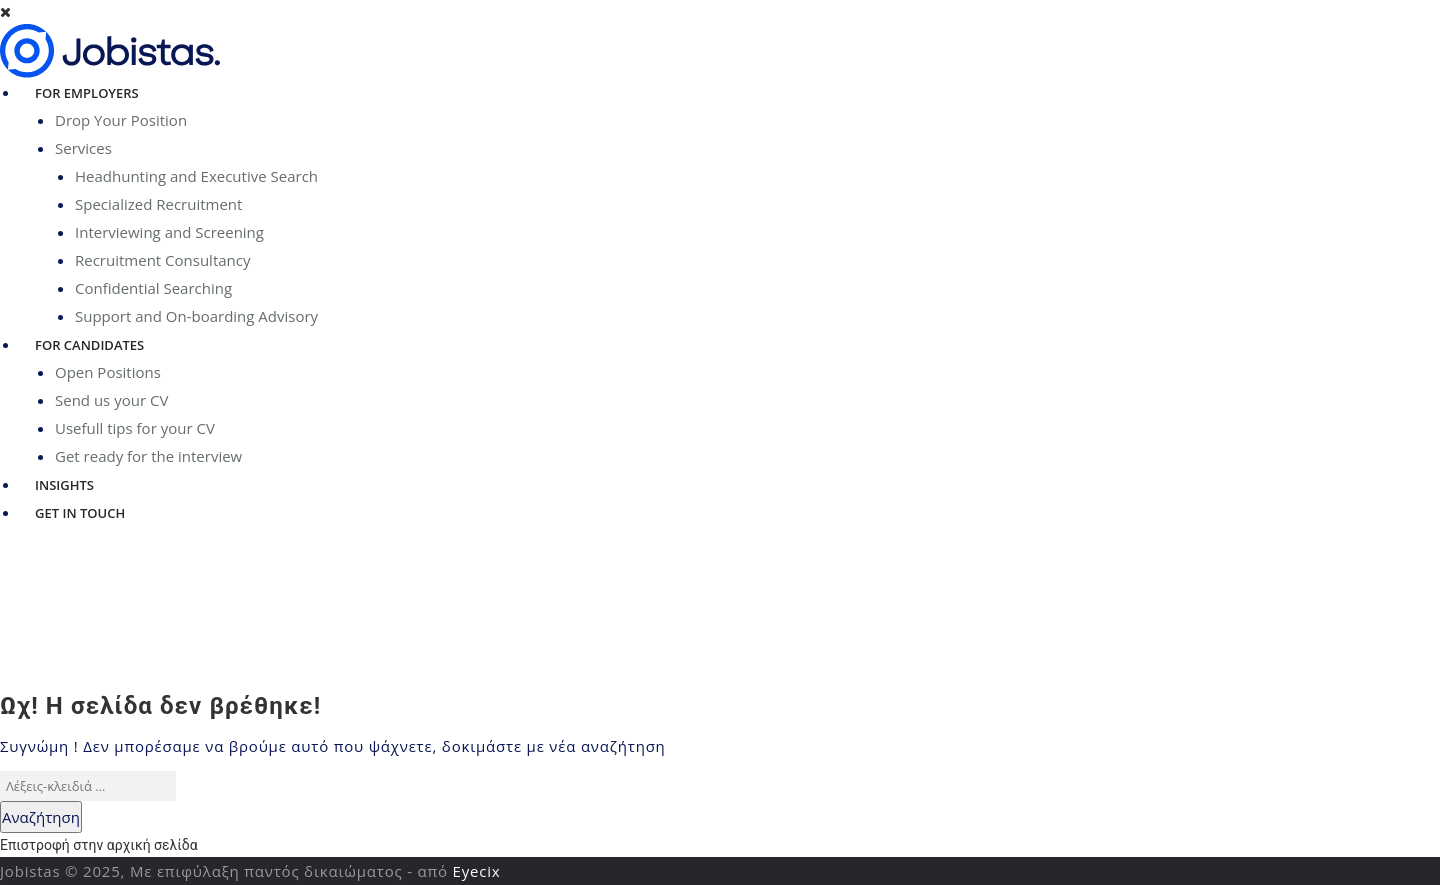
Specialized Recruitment (158, 204)
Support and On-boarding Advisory (196, 316)
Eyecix (477, 871)
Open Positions (108, 372)
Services (83, 148)
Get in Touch (80, 513)
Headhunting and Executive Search (196, 176)
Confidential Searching (153, 288)
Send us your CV (111, 400)
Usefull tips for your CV (135, 428)
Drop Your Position (121, 120)
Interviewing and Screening (169, 232)
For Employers (87, 93)
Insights (64, 485)
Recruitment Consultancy (162, 260)
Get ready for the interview (148, 456)
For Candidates (89, 345)
